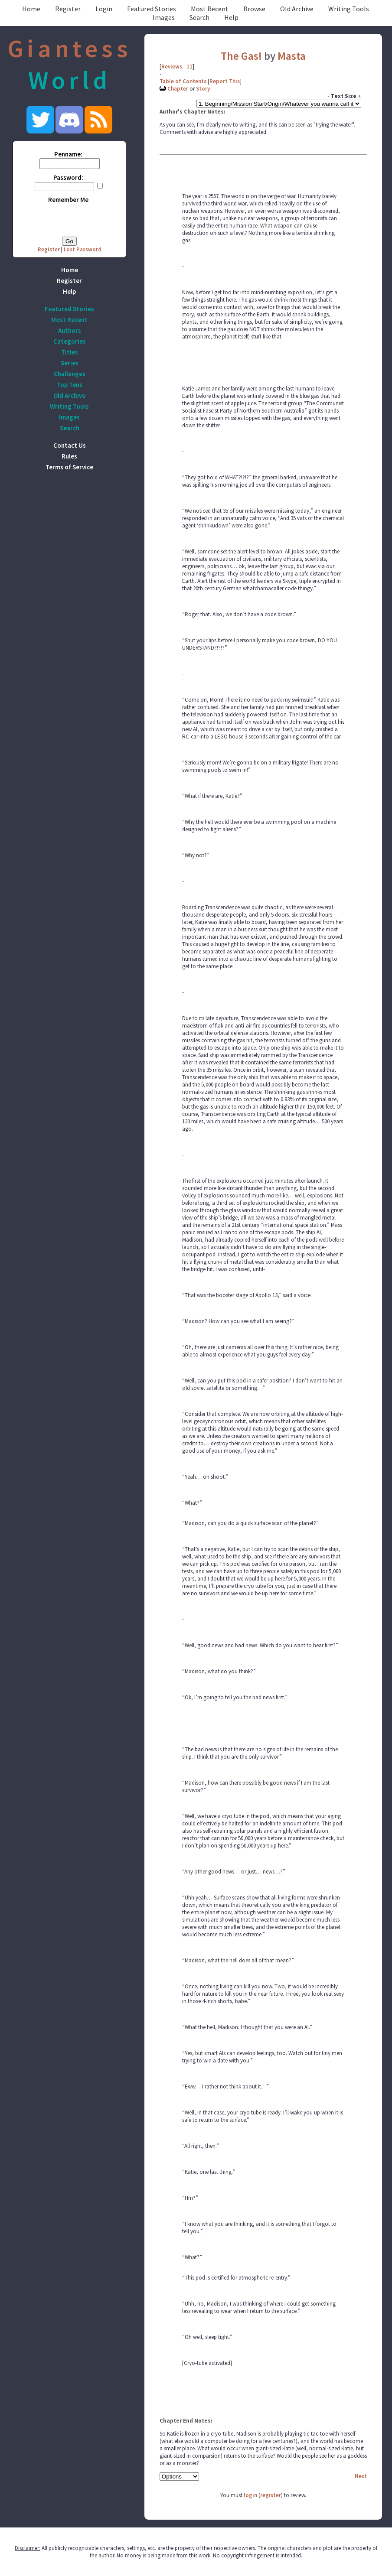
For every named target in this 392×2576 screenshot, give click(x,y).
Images (164, 17)
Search (199, 17)
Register (68, 8)
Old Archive (297, 8)
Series (69, 363)
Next (361, 2476)
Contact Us (69, 445)
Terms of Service (69, 467)
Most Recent (210, 8)
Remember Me (68, 199)
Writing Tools (348, 8)
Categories (69, 341)
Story (203, 88)
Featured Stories (151, 8)
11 (189, 66)
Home (31, 8)
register (270, 2495)
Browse (254, 8)
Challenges (69, 374)
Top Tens (69, 385)
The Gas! (241, 56)
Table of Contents (183, 81)
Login (103, 8)
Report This (224, 81)
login (250, 2495)
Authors (69, 330)
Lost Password (82, 249)
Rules (69, 456)
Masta (292, 56)
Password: (68, 177)
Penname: (68, 154)
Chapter (177, 88)
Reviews (171, 66)
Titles (69, 352)
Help (231, 17)
